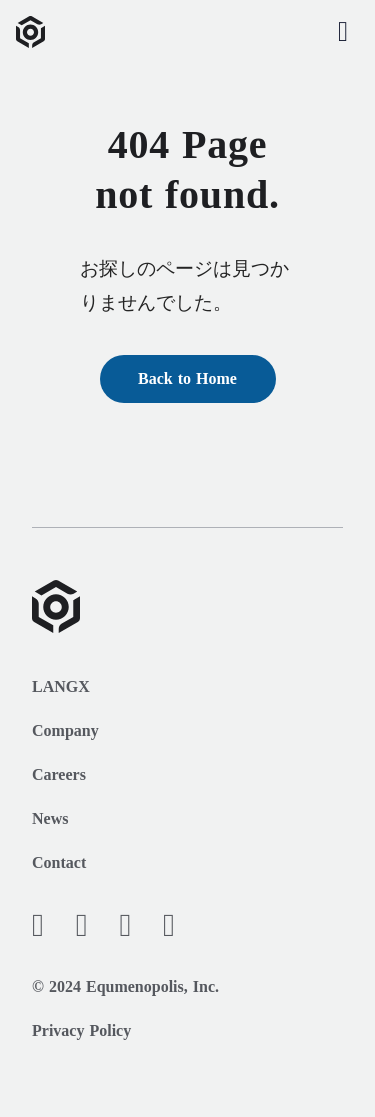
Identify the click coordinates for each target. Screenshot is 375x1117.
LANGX (61, 686)
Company (65, 730)
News (50, 818)
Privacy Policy (81, 1030)
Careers (59, 774)
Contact (59, 862)
